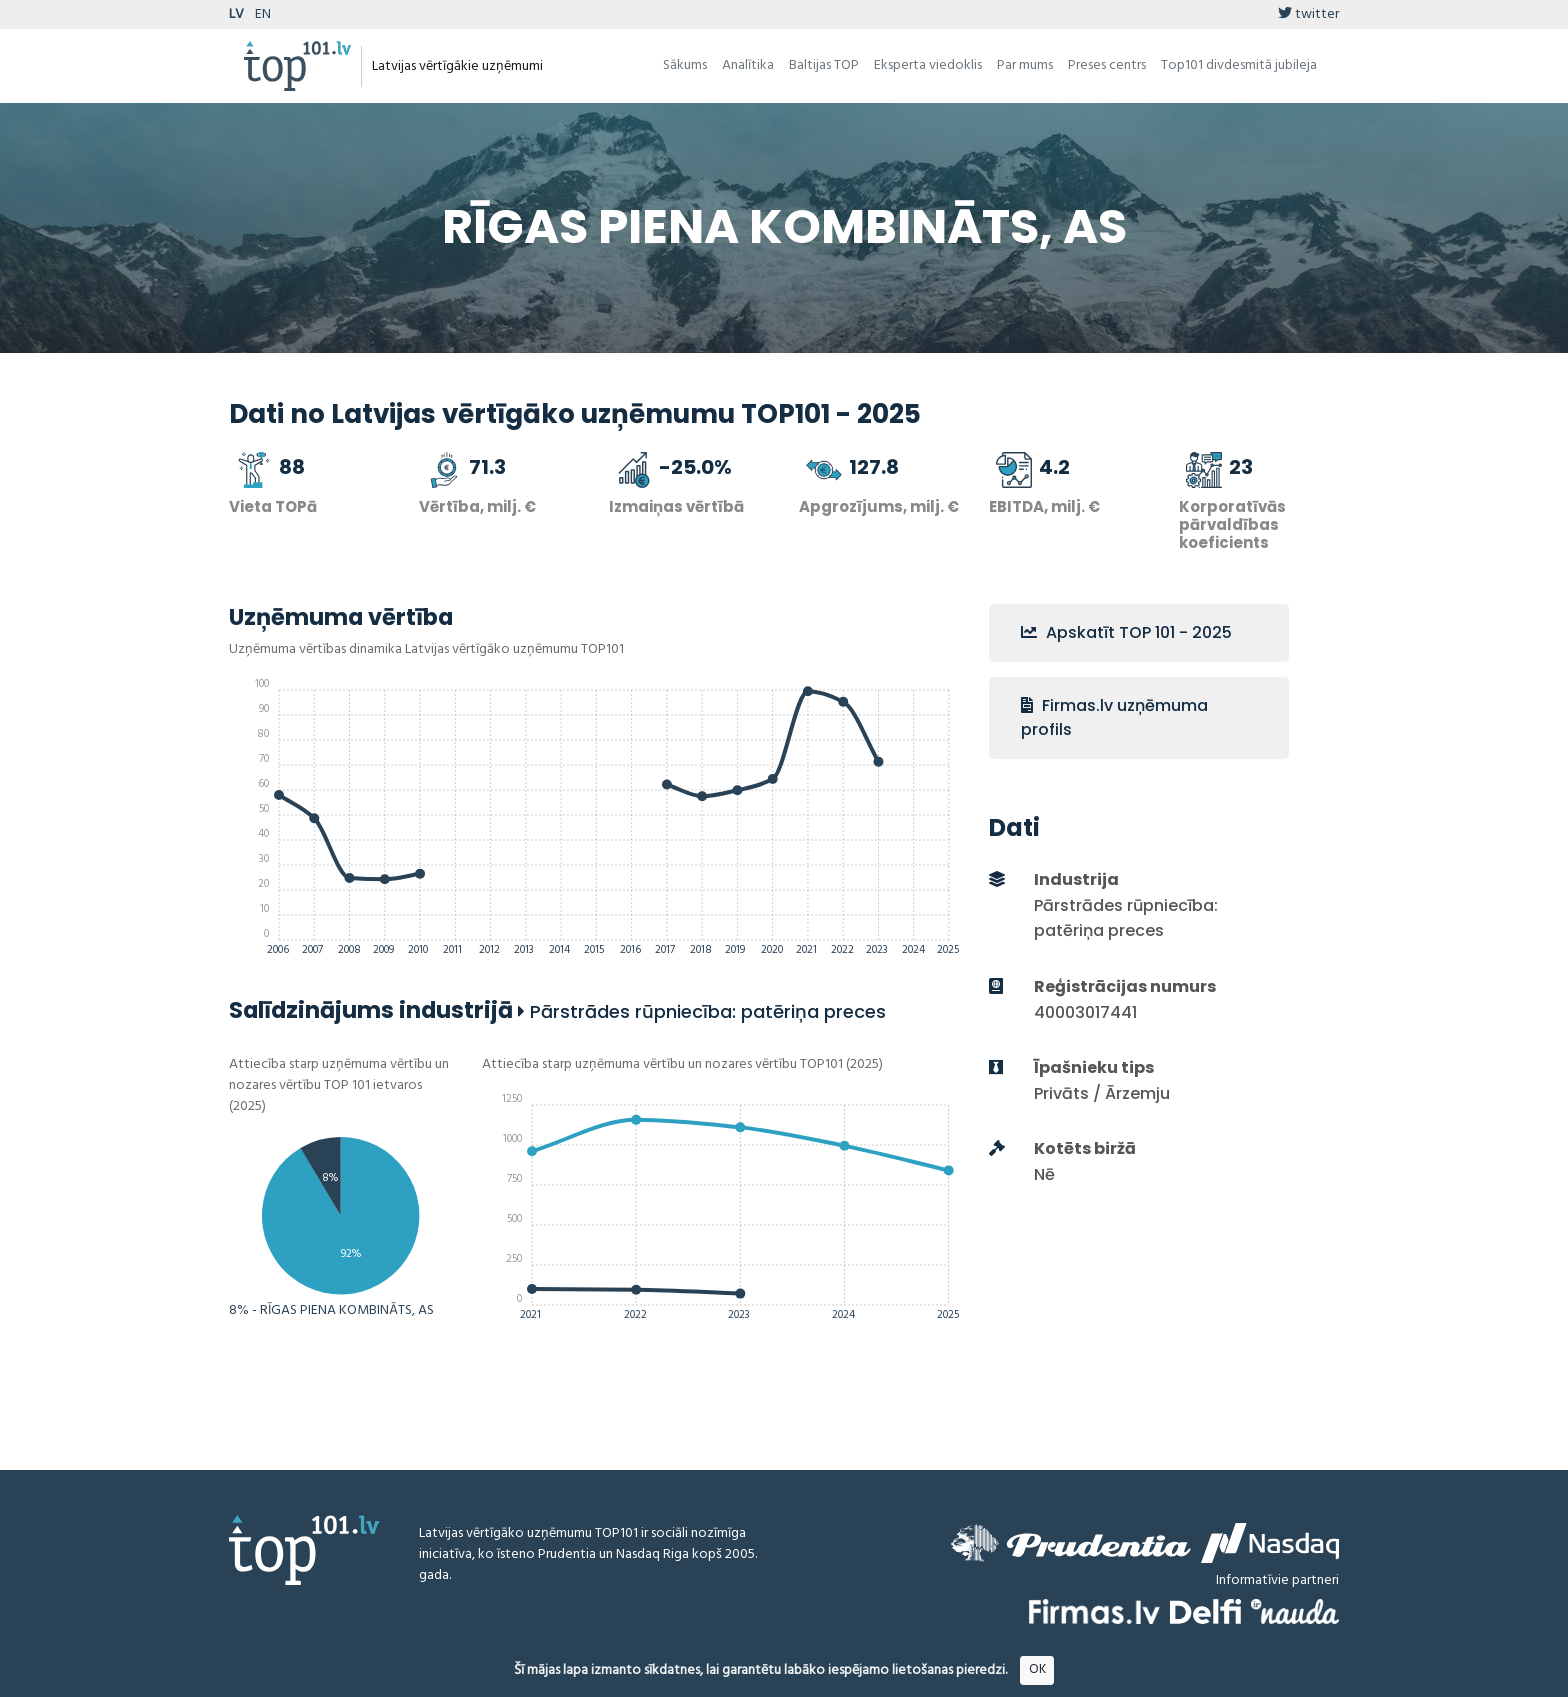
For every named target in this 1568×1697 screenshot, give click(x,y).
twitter (1308, 14)
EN (263, 14)
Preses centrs (1107, 65)
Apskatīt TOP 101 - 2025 (1126, 632)
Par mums (1025, 65)
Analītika (748, 65)
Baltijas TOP (824, 65)
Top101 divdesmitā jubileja (1239, 65)
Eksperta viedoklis (928, 65)
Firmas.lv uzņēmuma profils (1114, 717)
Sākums (685, 65)
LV (236, 14)
